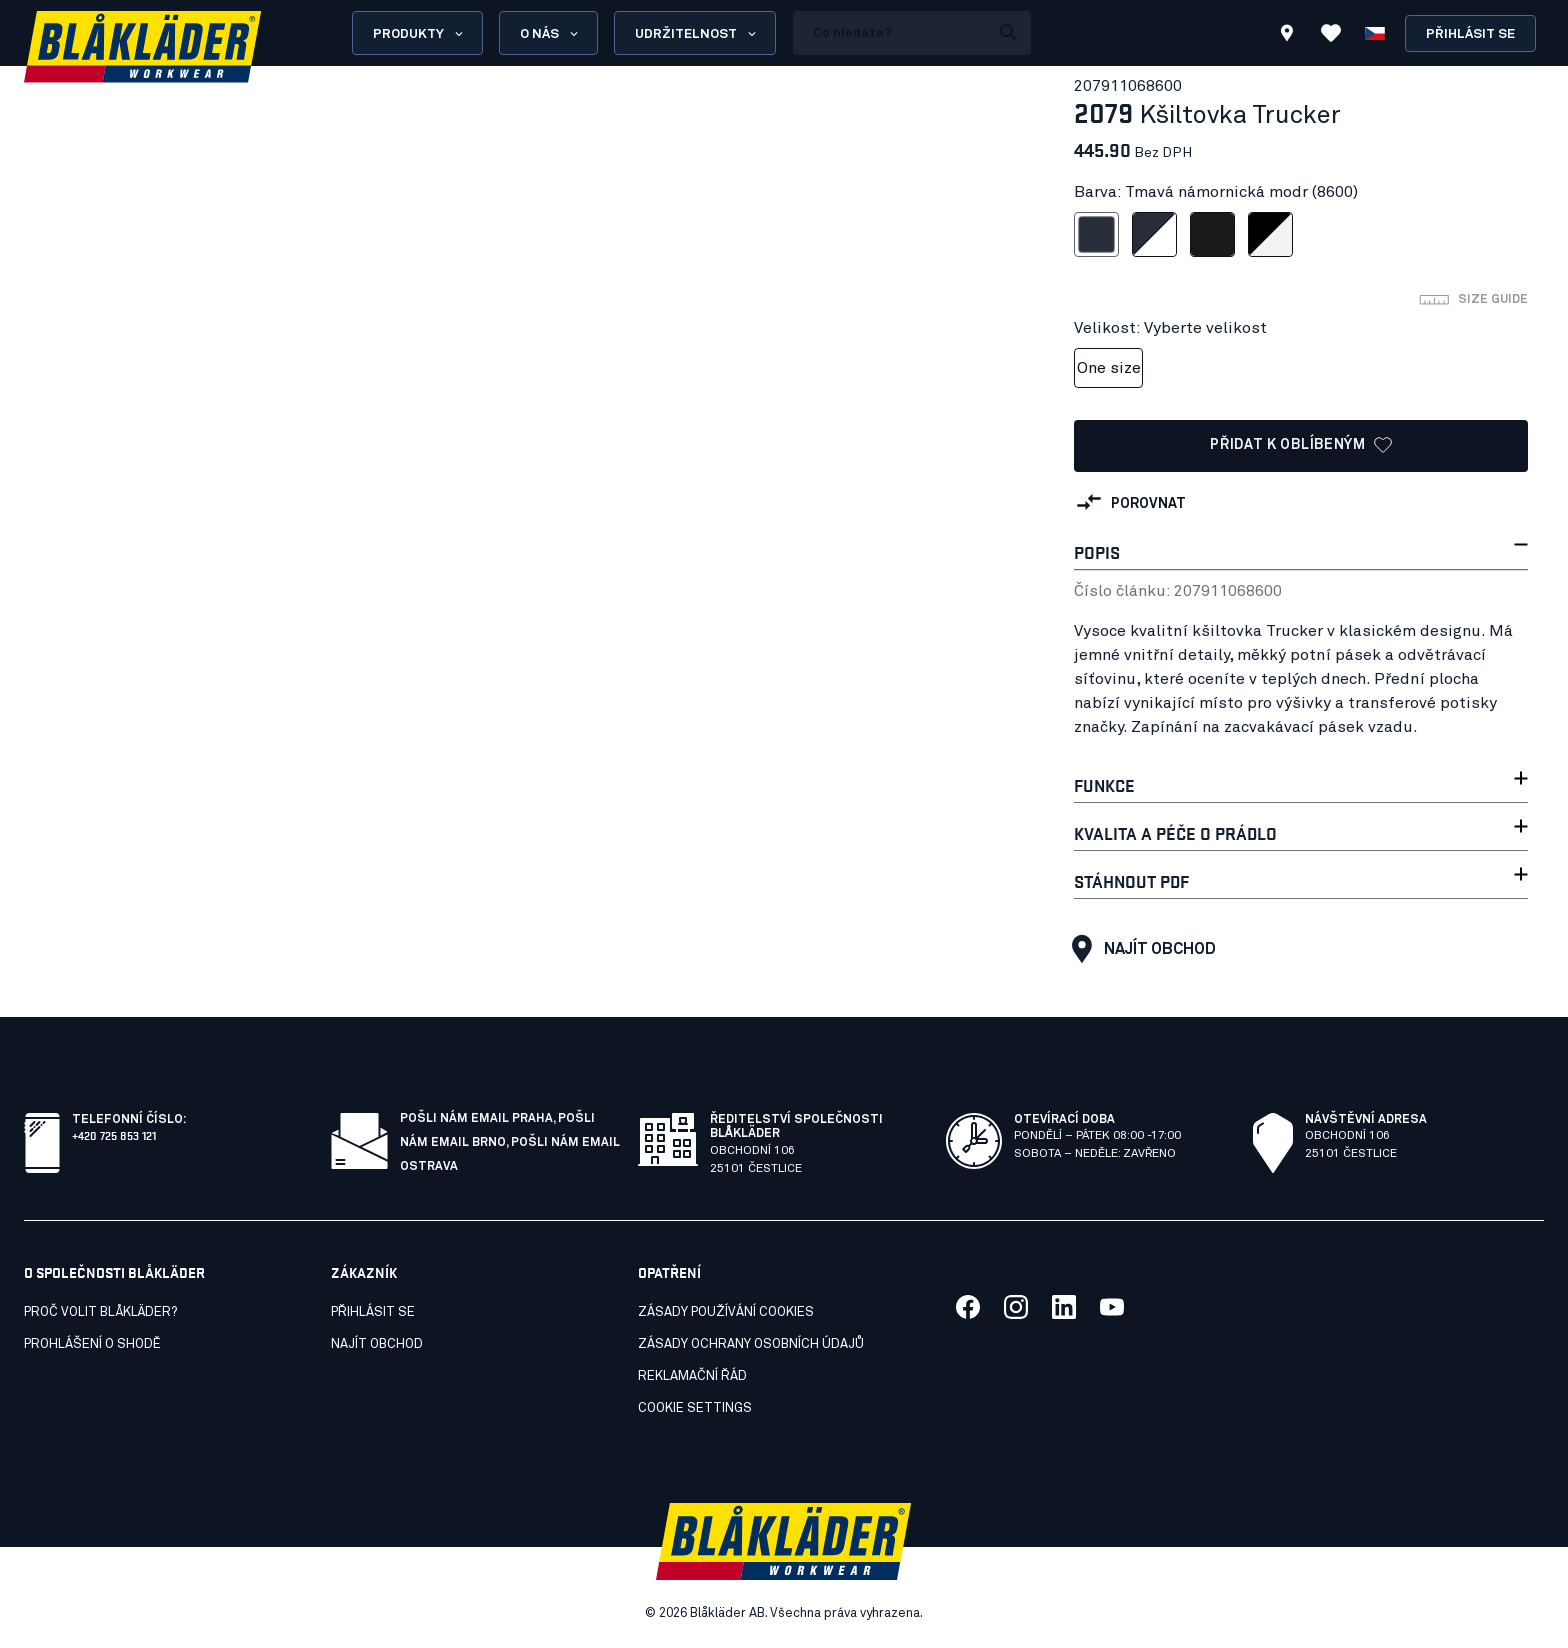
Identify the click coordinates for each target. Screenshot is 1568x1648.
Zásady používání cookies (726, 1312)
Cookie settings (695, 1408)
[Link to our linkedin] (1064, 1307)
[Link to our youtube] (1112, 1307)
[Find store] (1287, 36)
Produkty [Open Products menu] (419, 34)
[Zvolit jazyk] (1375, 33)
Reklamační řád (692, 1376)
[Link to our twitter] (1016, 1307)
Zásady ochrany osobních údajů (751, 1344)
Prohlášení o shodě (92, 1344)
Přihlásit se (1470, 34)
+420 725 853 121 (114, 1134)
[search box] (891, 33)
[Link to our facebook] (968, 1307)
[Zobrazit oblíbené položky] (1331, 33)
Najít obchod (1139, 949)
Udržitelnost (697, 34)
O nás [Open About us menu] (550, 34)
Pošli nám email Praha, (479, 1119)
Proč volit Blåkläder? (100, 1312)
